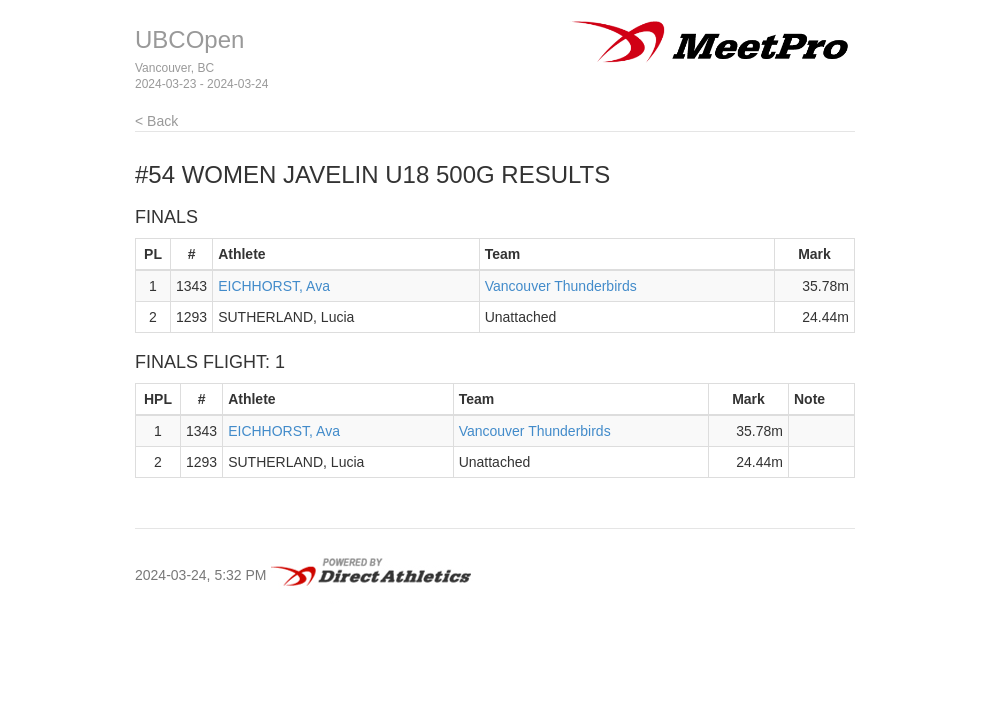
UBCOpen (189, 39)
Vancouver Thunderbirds (561, 286)
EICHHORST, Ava (274, 286)
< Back (156, 121)
